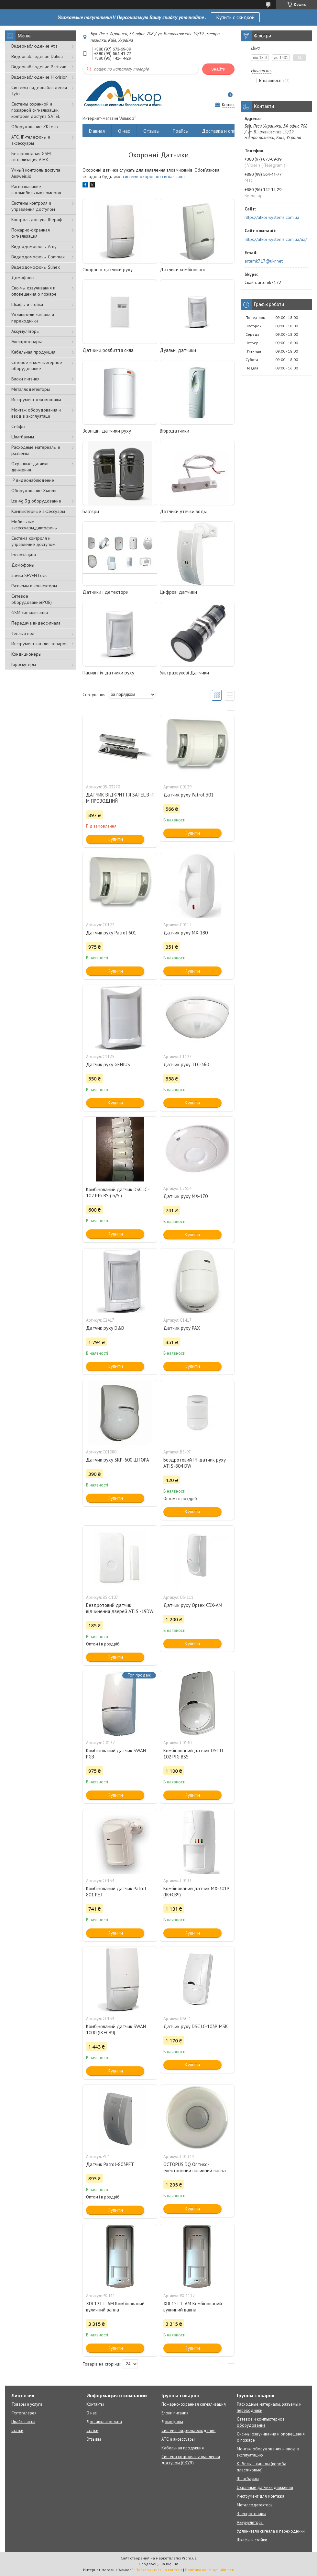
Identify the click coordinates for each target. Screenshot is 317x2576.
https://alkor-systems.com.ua (272, 217)
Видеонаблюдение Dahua (37, 56)
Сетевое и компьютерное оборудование (36, 365)
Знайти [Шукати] (218, 69)
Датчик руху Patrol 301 (188, 795)
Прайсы (181, 131)
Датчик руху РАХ (181, 1328)
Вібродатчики (174, 431)
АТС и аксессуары (178, 2439)
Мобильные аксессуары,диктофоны (34, 525)
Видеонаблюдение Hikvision (39, 77)
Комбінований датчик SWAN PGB (116, 1753)
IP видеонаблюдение (32, 480)
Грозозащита (23, 555)
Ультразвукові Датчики (184, 673)
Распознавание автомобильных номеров (36, 190)
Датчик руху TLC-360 (186, 1064)
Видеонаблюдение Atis (34, 46)
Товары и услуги (26, 2404)
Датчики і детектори (105, 592)
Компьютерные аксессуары (38, 511)
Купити (115, 839)
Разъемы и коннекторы (34, 586)
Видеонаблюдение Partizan (38, 67)
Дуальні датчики (178, 350)
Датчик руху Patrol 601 (111, 933)
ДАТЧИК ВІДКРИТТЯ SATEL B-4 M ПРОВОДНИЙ (120, 798)
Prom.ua (189, 2558)
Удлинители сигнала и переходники (32, 318)
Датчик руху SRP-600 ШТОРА (117, 1460)
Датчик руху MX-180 (185, 933)
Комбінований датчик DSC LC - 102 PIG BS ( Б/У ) (117, 1192)
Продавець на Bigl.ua (158, 2563)
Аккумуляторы (25, 331)
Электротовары (26, 342)
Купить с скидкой (235, 17)
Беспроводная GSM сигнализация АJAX (31, 157)
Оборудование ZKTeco (34, 127)
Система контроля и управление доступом (33, 541)
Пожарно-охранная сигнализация (30, 233)
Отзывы (151, 131)
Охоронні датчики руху (107, 269)
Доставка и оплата (222, 131)
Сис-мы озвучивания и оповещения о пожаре (34, 291)
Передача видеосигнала (35, 623)
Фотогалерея (24, 2413)
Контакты (95, 2404)
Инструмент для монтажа (36, 399)
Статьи (17, 2430)
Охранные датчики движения (30, 467)
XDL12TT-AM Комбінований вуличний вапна (115, 2306)
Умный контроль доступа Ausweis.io (35, 173)
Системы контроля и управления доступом (33, 206)
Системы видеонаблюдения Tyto (39, 90)
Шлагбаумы (22, 437)
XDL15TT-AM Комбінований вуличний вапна (192, 2306)
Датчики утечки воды (183, 511)
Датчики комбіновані (182, 269)
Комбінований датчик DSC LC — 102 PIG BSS (196, 1753)
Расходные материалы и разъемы (35, 450)
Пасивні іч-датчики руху (108, 673)
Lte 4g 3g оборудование (36, 501)
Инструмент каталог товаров (39, 644)
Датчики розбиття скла (108, 350)
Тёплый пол (22, 633)
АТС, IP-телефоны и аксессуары (30, 140)
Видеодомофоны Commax (38, 257)
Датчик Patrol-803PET (110, 2164)
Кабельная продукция (33, 352)
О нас (124, 131)
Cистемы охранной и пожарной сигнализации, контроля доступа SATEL (35, 110)
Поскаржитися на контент (159, 2569)
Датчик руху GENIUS (108, 1064)
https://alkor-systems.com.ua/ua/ (276, 239)
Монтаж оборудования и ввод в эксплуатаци (36, 413)
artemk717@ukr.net (264, 261)
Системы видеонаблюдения (188, 2430)
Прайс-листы (23, 2421)
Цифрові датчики (178, 592)
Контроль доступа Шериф (36, 219)
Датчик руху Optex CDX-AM (192, 1605)
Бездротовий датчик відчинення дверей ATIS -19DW (119, 1608)
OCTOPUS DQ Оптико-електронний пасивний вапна (194, 2167)
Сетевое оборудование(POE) (31, 599)
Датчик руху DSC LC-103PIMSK (195, 2026)
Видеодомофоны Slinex (35, 267)
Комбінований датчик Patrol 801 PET (116, 1891)
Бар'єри (90, 511)
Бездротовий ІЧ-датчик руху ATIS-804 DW (194, 1463)
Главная (97, 131)
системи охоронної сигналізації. (154, 176)
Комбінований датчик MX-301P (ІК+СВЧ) (196, 1891)
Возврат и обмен (274, 131)
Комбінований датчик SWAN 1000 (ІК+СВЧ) (116, 2029)
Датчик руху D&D (105, 1328)
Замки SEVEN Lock (29, 575)
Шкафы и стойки (27, 304)
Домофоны (22, 277)
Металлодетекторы (30, 389)
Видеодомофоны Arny (34, 246)
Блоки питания (25, 379)
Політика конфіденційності (209, 2569)
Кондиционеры (26, 654)
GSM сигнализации (29, 613)
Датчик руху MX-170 (185, 1196)
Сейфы (18, 426)
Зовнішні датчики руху (106, 431)
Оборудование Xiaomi (33, 490)
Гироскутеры (23, 664)
